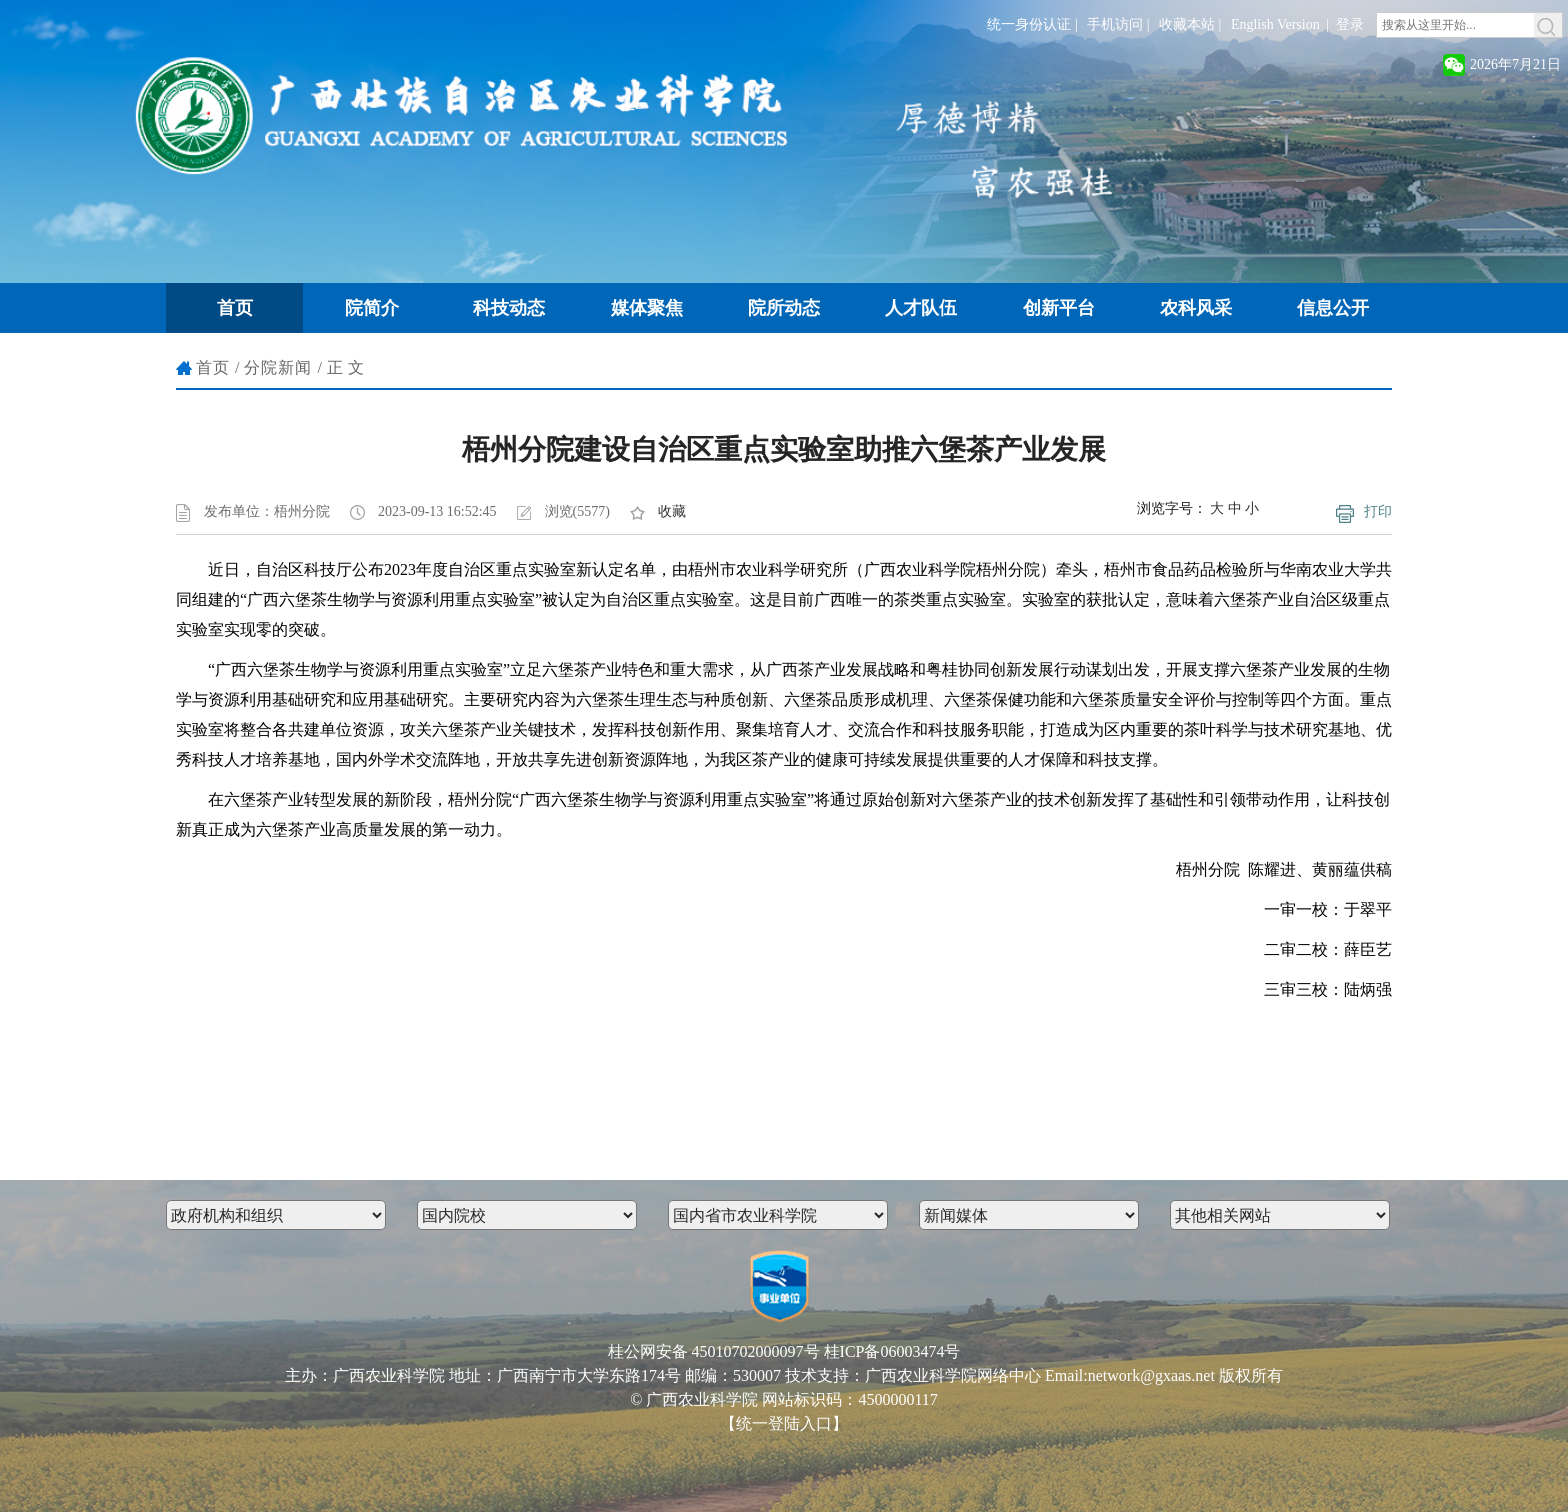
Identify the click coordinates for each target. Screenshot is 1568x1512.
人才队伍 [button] (921, 308)
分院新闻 (278, 367)
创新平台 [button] (1059, 308)
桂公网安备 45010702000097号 (714, 1351)
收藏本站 (1187, 24)
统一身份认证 (1029, 24)
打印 (1378, 511)
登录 (1350, 24)
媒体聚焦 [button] (647, 308)
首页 (213, 367)
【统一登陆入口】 (784, 1423)
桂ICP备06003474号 (892, 1351)
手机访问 (1115, 24)
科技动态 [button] (509, 308)
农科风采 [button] (1196, 308)
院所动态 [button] (784, 308)
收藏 (672, 511)
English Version (1275, 24)
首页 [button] (235, 308)
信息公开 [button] (1333, 308)
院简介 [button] (372, 308)
